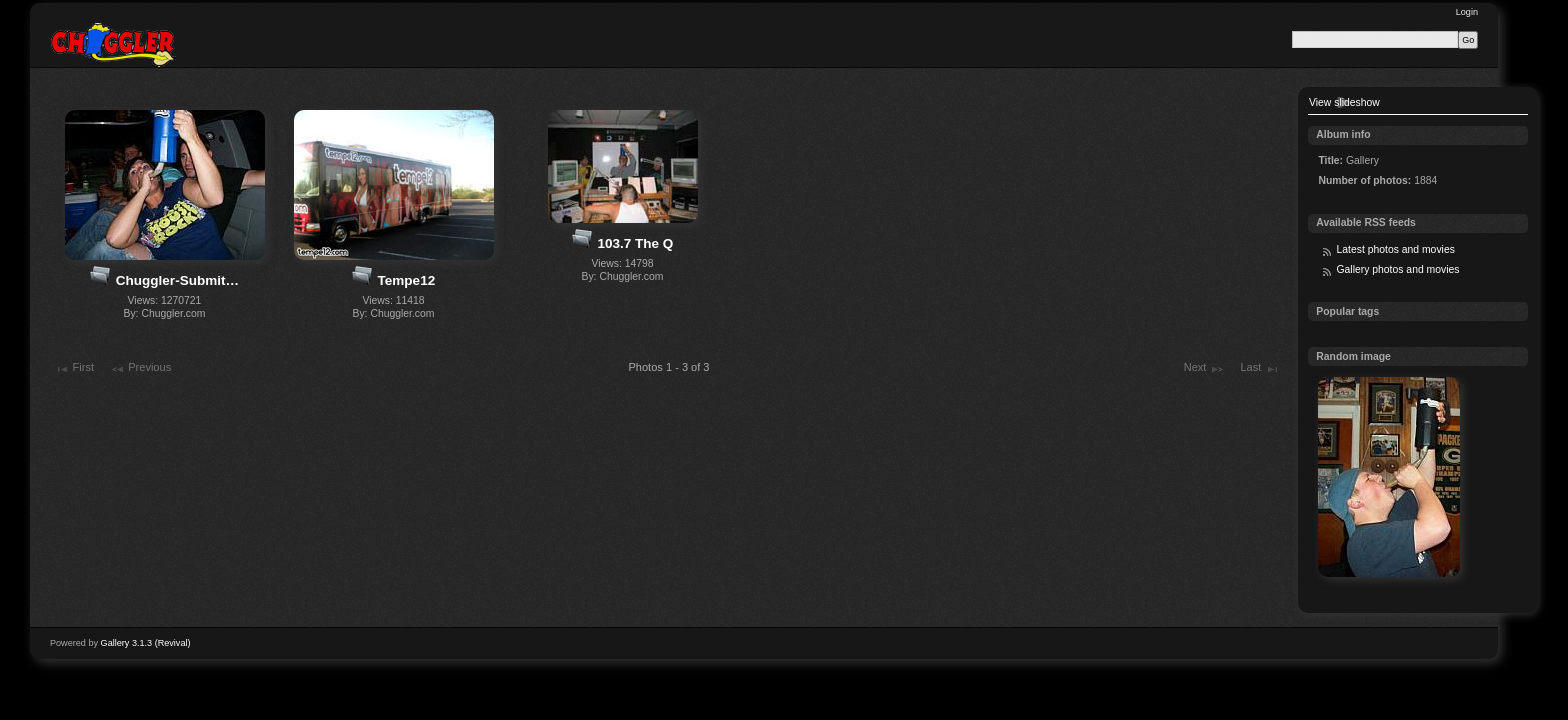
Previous (140, 369)
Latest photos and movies (1395, 249)
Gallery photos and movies (1397, 269)
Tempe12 (407, 280)
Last (1259, 369)
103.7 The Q (635, 243)
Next (1204, 369)
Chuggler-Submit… (177, 280)
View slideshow (1344, 102)
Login (1467, 12)
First (74, 369)
